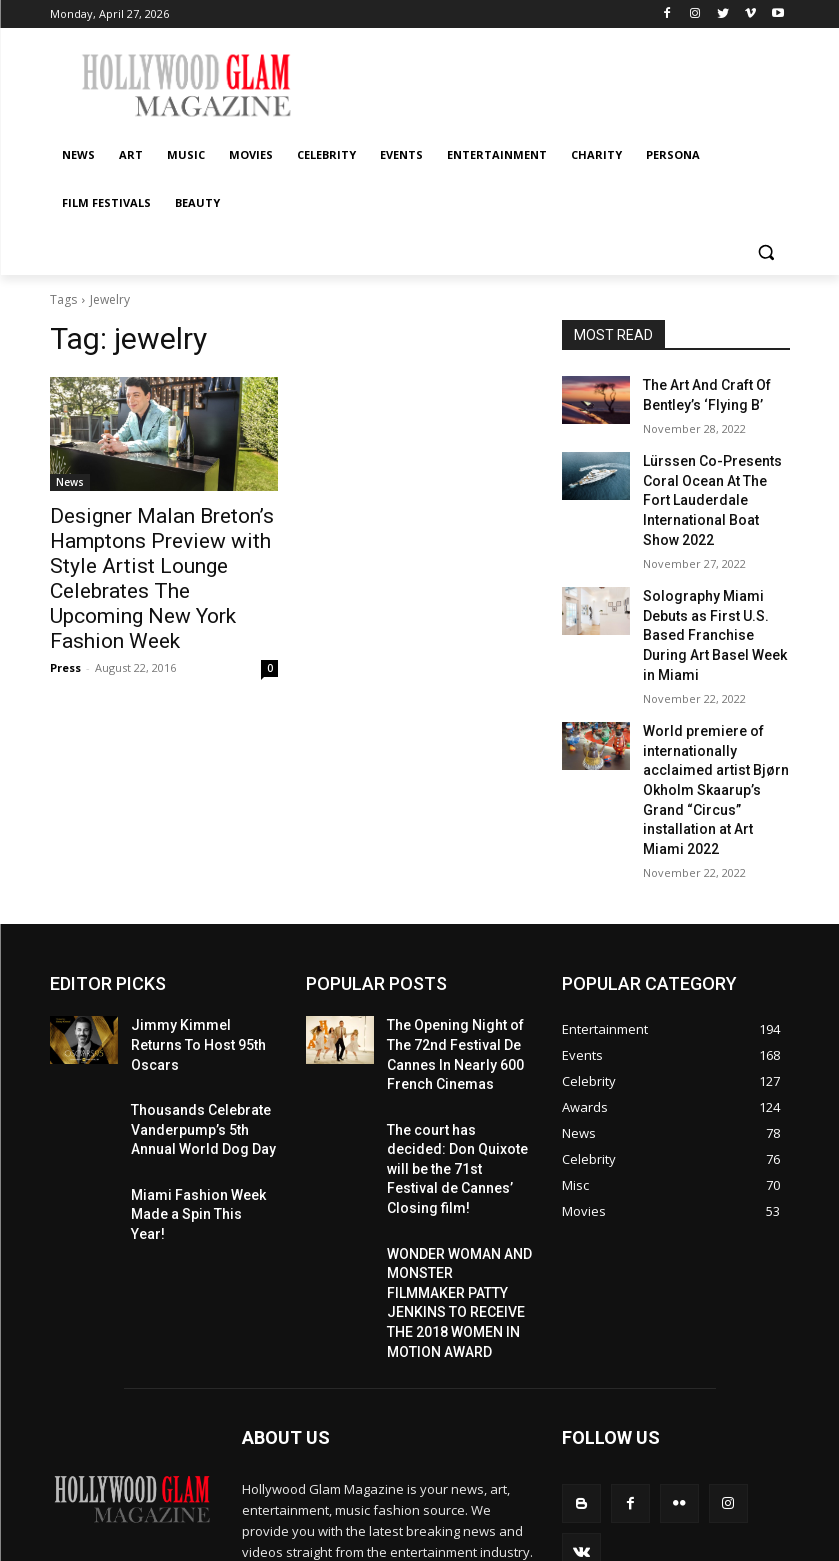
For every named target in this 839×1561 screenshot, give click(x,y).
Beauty (757, 1542)
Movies (582, 1521)
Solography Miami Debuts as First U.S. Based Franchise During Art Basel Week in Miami (714, 584)
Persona (608, 1542)
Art (489, 1521)
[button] (766, 251)
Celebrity (643, 1521)
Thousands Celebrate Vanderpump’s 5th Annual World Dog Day (203, 1006)
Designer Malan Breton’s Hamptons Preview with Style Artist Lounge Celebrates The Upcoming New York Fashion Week (159, 559)
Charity (549, 1542)
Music (530, 1521)
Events (703, 1521)
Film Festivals (685, 1542)
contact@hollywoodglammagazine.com (360, 1452)
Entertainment (473, 1542)
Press (65, 627)
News (70, 482)
